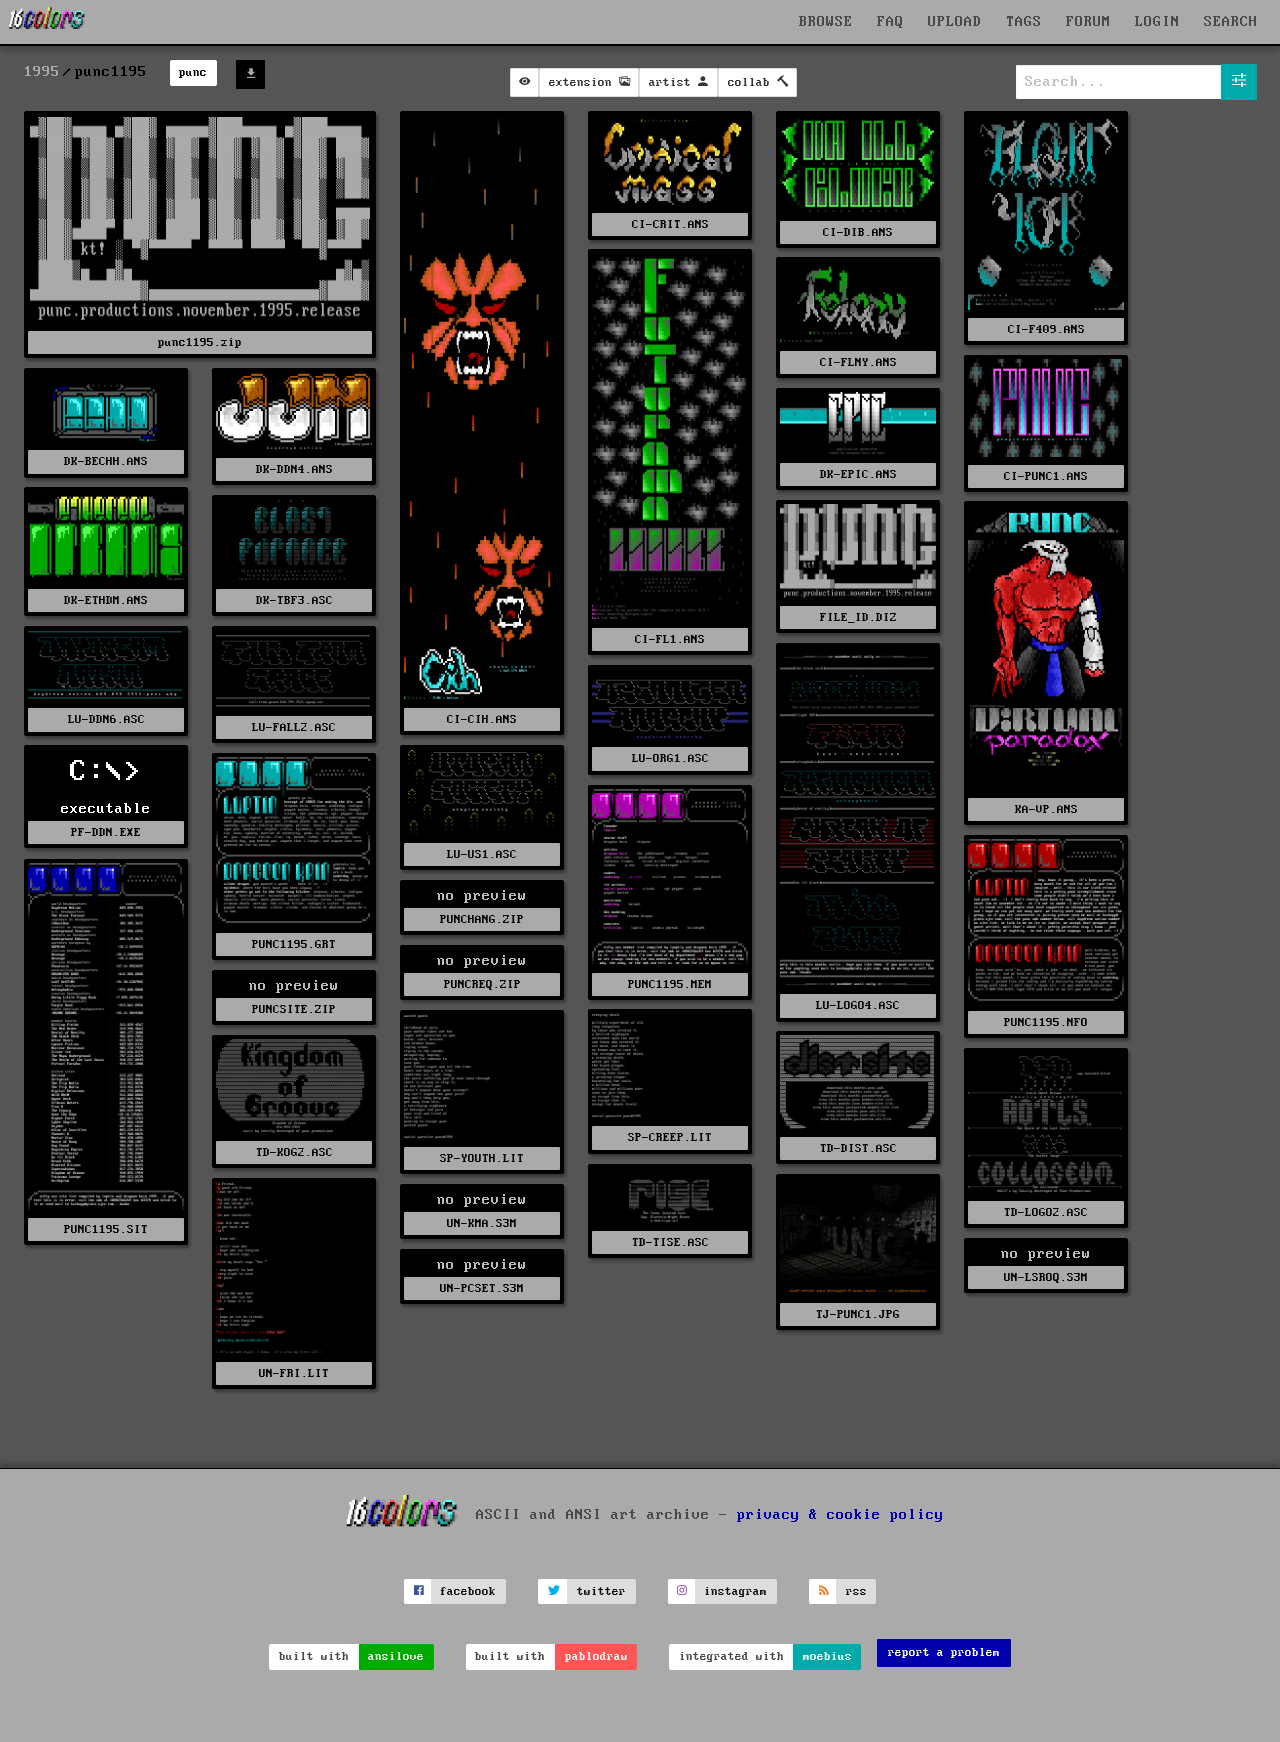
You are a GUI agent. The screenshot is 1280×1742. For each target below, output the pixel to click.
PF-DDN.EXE (106, 832)
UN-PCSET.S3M (482, 1288)
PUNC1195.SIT (106, 1229)
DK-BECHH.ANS (106, 461)
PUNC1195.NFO (1046, 1022)
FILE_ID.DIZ (858, 617)
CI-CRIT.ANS (670, 224)
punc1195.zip (200, 342)
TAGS (1024, 22)
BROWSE (826, 22)
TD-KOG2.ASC (294, 1152)
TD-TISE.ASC (670, 1242)
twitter (601, 1591)
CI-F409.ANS (1046, 329)
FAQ (890, 22)
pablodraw (596, 1656)
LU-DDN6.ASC (106, 719)
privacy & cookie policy (840, 1515)
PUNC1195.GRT (294, 944)
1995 (42, 72)
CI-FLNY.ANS (858, 362)
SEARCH (1231, 22)
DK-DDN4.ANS (294, 469)
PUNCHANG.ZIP (482, 919)
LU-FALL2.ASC (294, 727)
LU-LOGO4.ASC (858, 1005)
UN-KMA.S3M (482, 1223)
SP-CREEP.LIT (670, 1137)
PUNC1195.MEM (670, 984)
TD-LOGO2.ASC (1046, 1212)
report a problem (944, 1652)
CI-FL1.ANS (670, 639)
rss (856, 1591)
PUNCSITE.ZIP (294, 1009)
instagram (735, 1591)
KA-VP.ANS (1046, 809)
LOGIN (1157, 22)
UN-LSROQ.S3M (1046, 1277)
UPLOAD (955, 22)
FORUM (1088, 22)
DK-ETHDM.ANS (106, 600)
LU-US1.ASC (482, 854)
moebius (827, 1656)
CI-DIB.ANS (858, 232)
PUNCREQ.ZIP (482, 984)
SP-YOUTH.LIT (482, 1158)
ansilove (396, 1656)
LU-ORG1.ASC (670, 758)
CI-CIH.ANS (482, 719)
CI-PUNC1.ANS (1046, 476)
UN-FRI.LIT (294, 1373)
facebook (468, 1591)
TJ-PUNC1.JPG (858, 1314)
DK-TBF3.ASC (294, 600)
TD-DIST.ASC (858, 1148)
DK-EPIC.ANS (858, 474)
